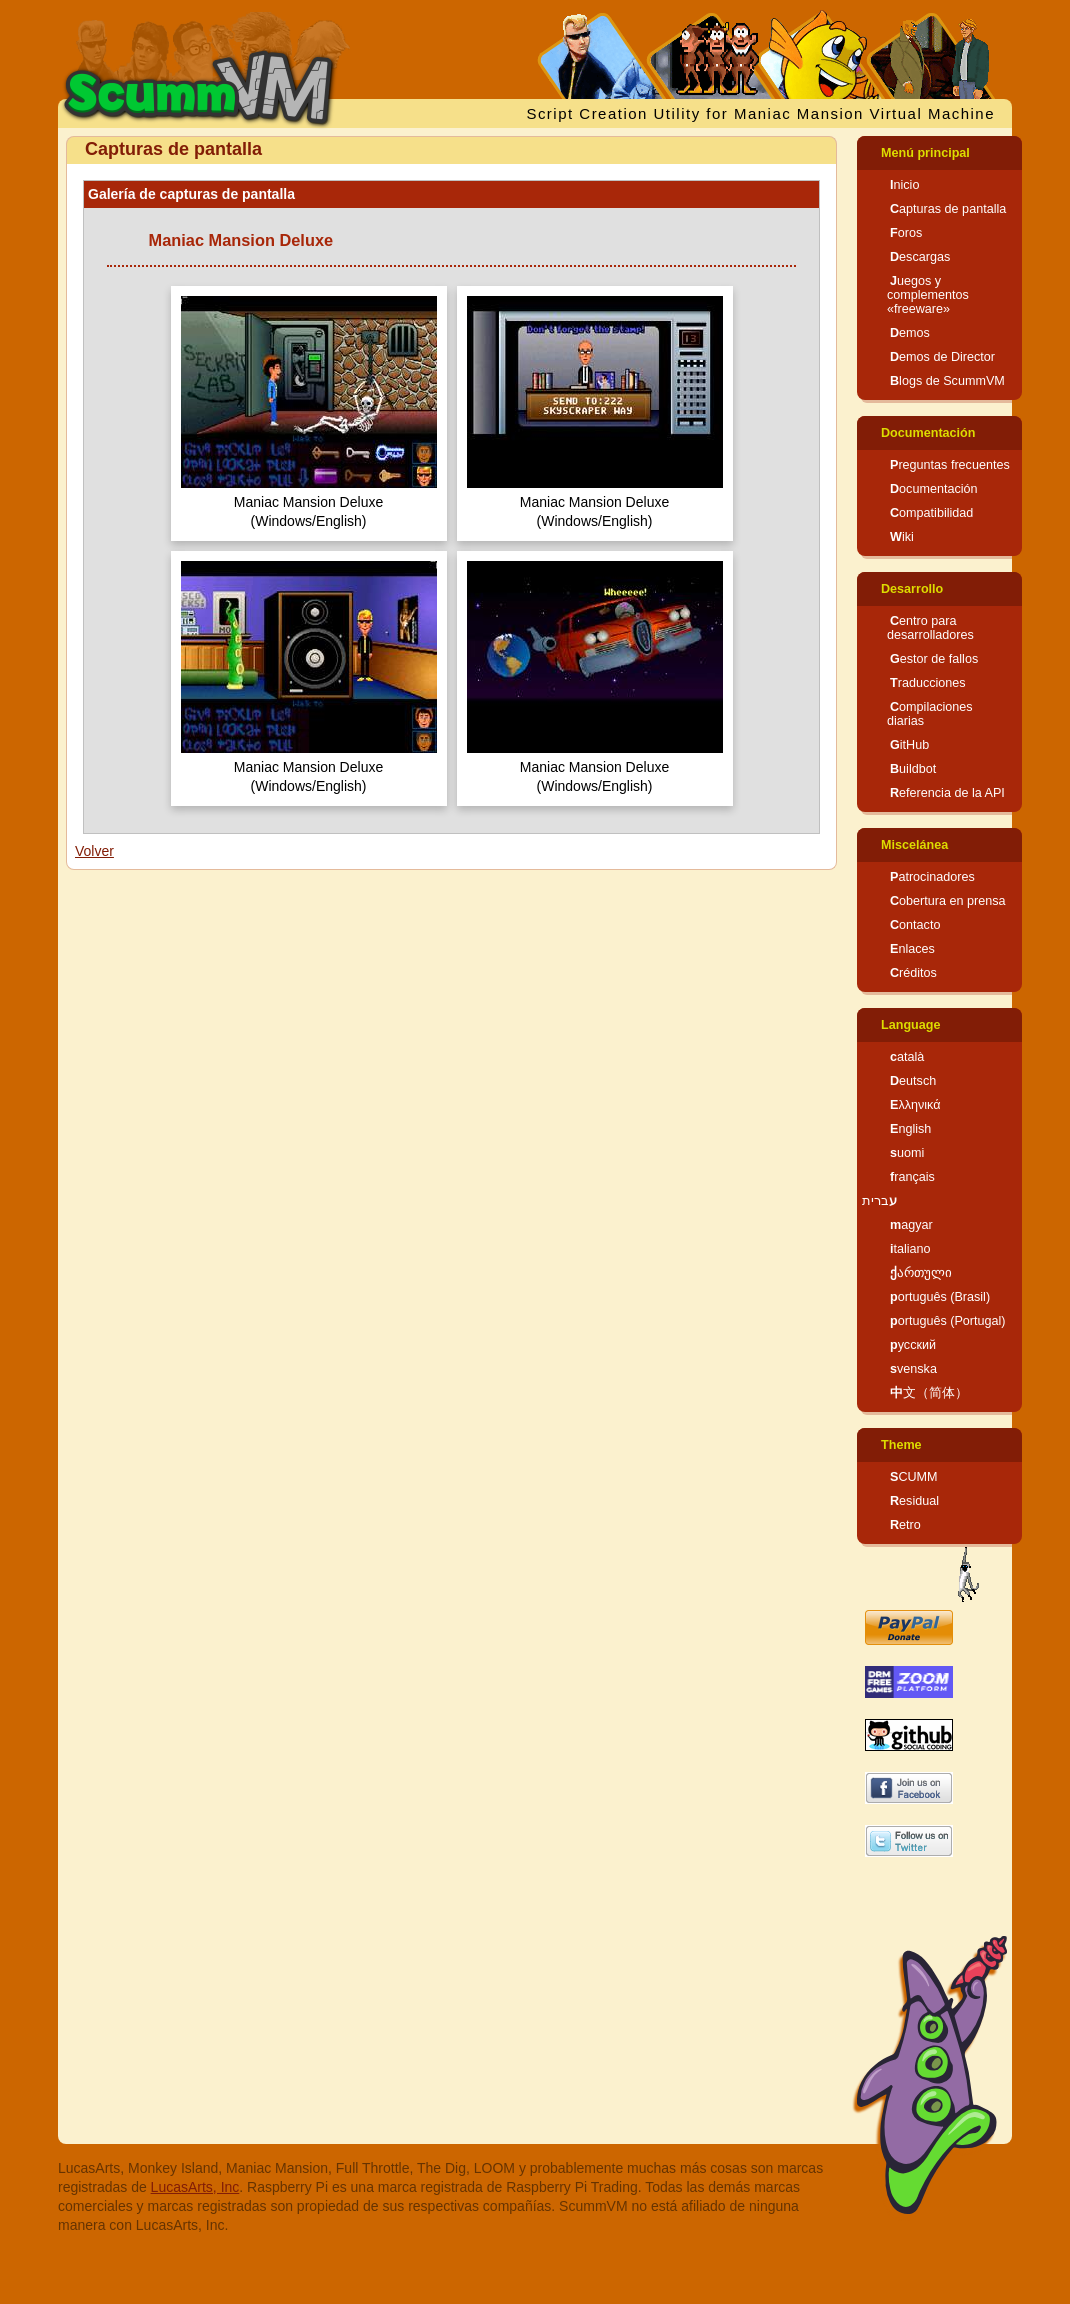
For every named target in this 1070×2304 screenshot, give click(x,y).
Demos (910, 333)
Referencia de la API (947, 793)
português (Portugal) (948, 1321)
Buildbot (913, 769)
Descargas (920, 257)
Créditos (913, 973)
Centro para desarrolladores (930, 628)
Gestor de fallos (934, 659)
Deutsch (913, 1081)
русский (913, 1345)
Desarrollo (912, 589)
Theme (901, 1445)
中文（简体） (929, 1393)
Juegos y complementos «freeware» (928, 295)
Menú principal (925, 153)
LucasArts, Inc (195, 2187)
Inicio (904, 185)
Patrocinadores (932, 877)
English (910, 1129)
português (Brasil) (940, 1297)
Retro (905, 1525)
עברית (879, 1201)
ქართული (921, 1273)
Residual (914, 1501)
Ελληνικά (915, 1105)
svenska (913, 1369)
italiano (910, 1249)
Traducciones (928, 683)
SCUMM (914, 1477)
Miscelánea (914, 845)
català (907, 1057)
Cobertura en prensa (948, 901)
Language (910, 1025)
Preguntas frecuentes (950, 465)
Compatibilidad (931, 513)
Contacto (915, 925)
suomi (907, 1153)
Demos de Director (942, 357)
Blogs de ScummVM (947, 381)
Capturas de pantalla (948, 209)
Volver (94, 851)
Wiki (902, 537)
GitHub (909, 745)
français (912, 1177)
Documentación (928, 433)
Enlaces (912, 949)
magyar (911, 1225)
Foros (906, 233)
